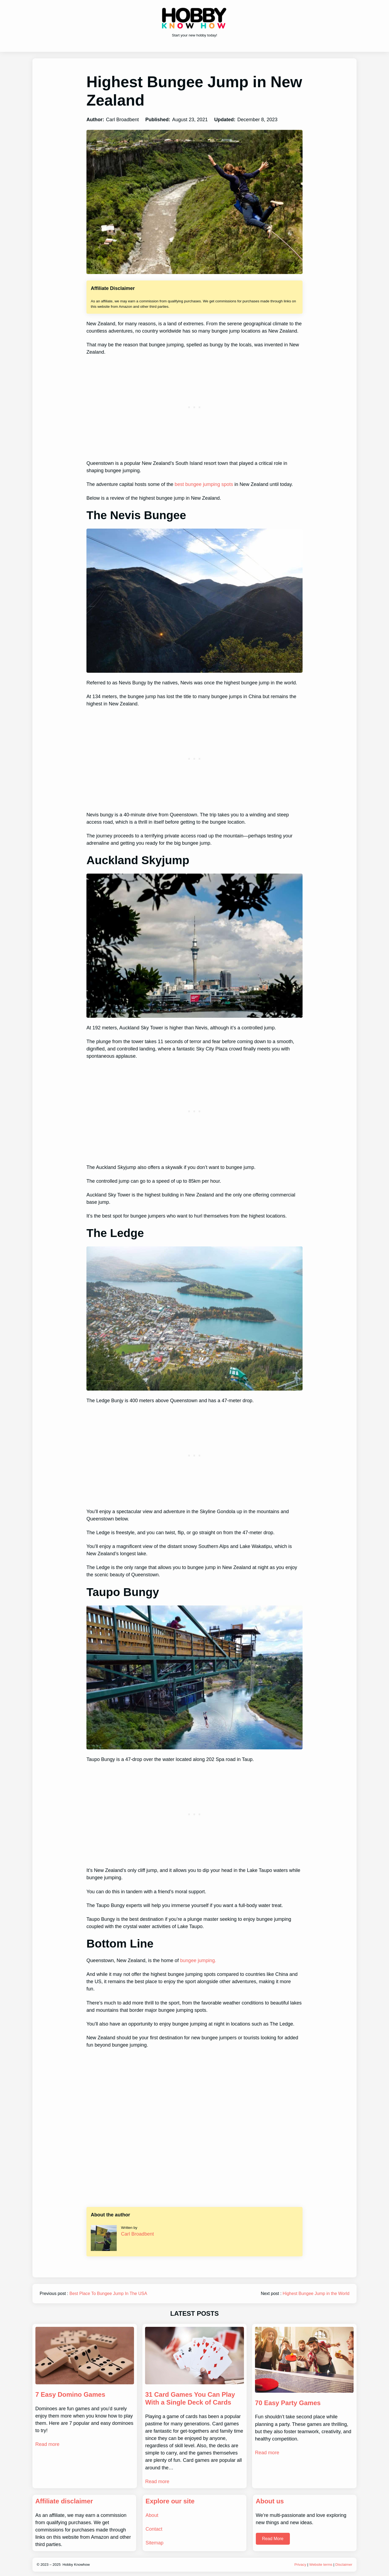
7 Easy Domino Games (70, 2394)
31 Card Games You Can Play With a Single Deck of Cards (190, 2398)
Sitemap (154, 2542)
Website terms (321, 2565)
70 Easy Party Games (288, 2402)
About (152, 2515)
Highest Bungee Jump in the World (316, 2293)
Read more (47, 2444)
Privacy (300, 2565)
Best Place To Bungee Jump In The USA (108, 2293)
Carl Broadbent (137, 2234)
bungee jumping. (198, 1960)
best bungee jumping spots (204, 484)
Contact (154, 2529)
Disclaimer (343, 2565)
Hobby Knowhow (76, 2565)
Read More (272, 2538)
